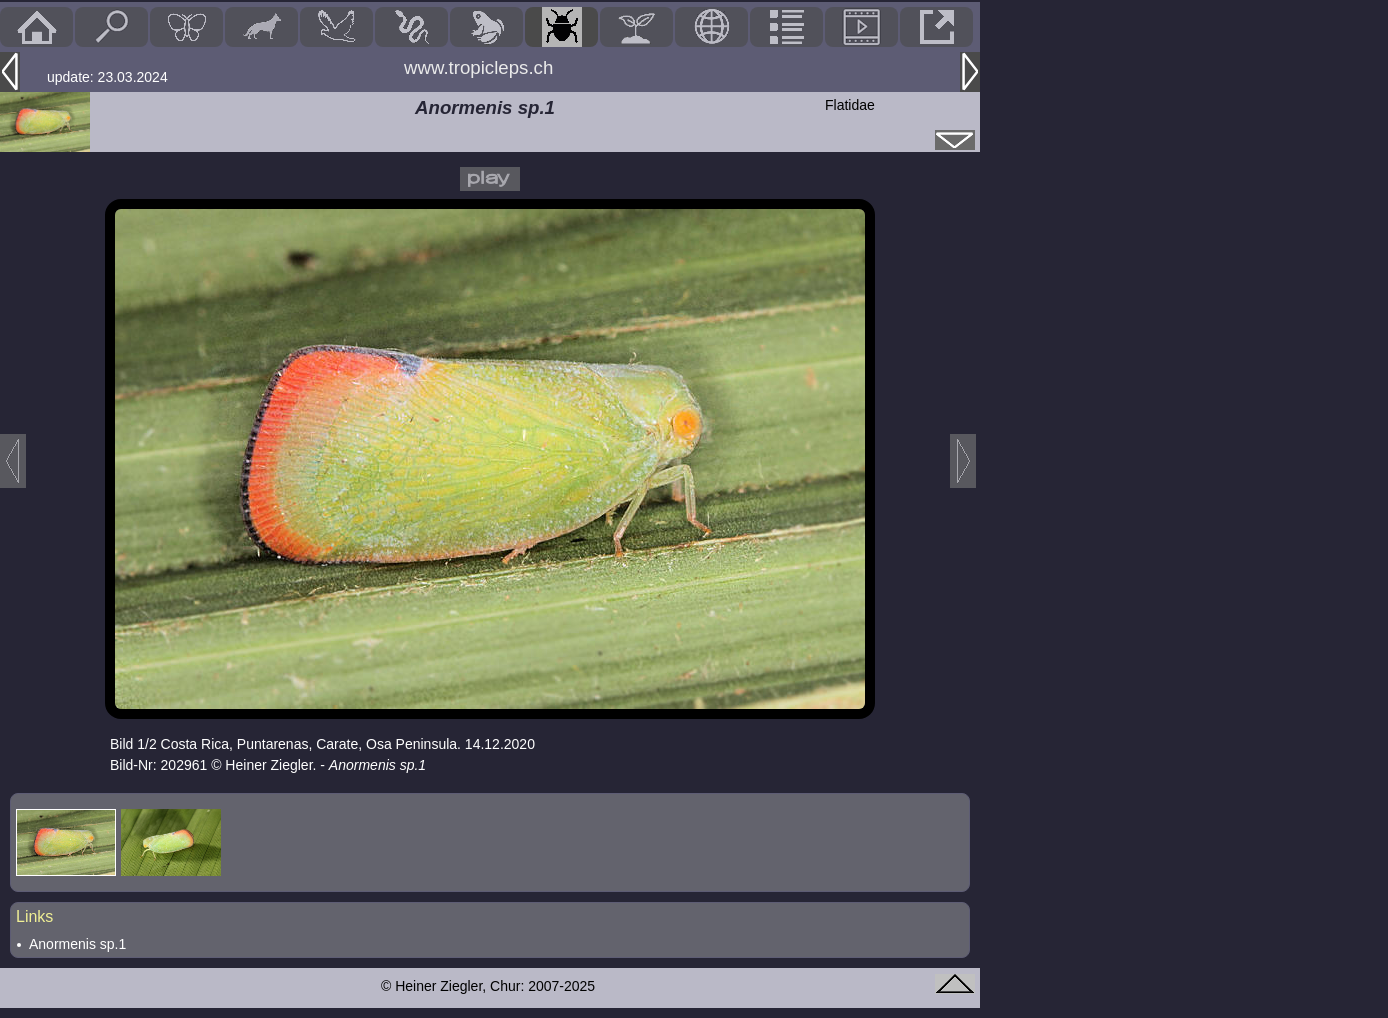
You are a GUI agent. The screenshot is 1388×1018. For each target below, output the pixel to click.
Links (34, 916)
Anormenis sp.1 (77, 944)
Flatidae (850, 105)
